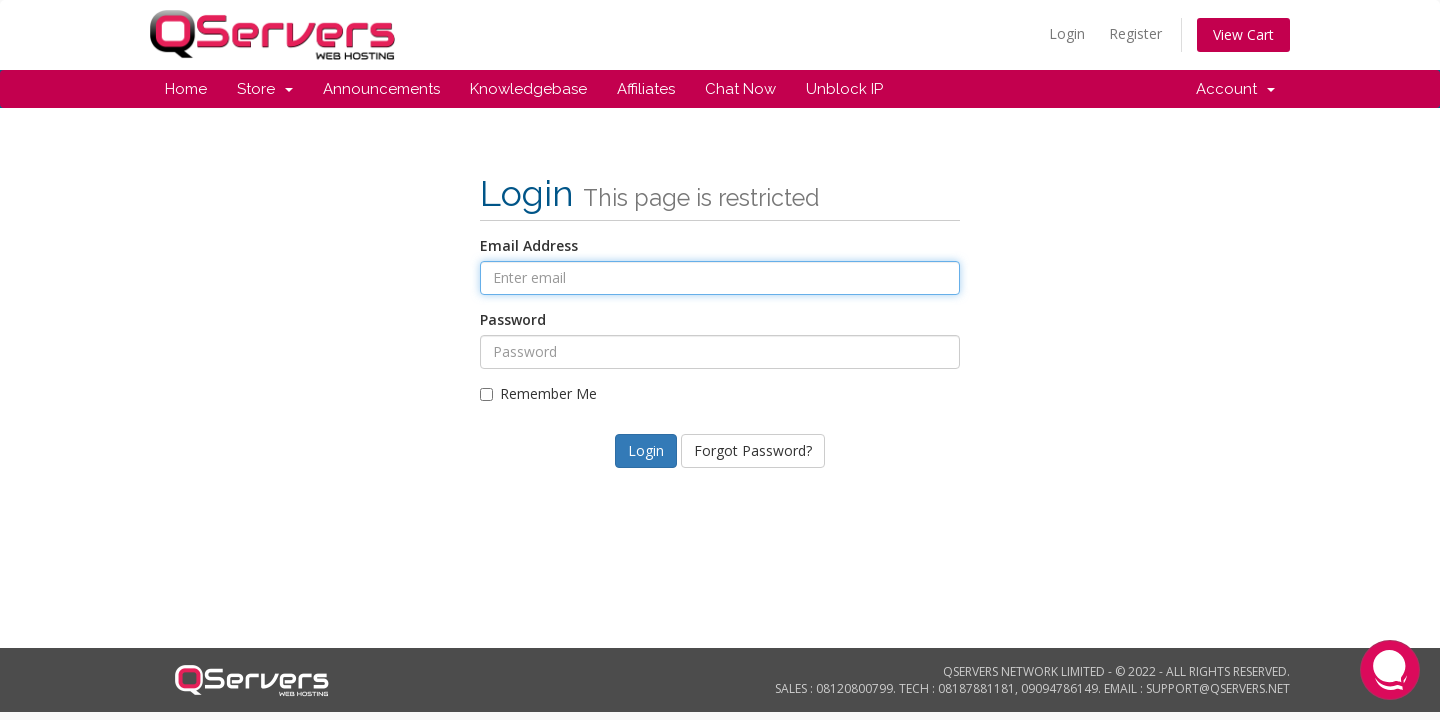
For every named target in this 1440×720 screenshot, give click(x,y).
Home (186, 89)
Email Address (529, 245)
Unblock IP (844, 89)
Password (513, 319)
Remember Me (538, 393)
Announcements (381, 89)
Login (1067, 33)
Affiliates (646, 89)
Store (265, 89)
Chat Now (740, 89)
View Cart (1243, 34)
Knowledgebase (528, 89)
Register (1135, 33)
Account (1235, 89)
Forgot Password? (753, 450)
